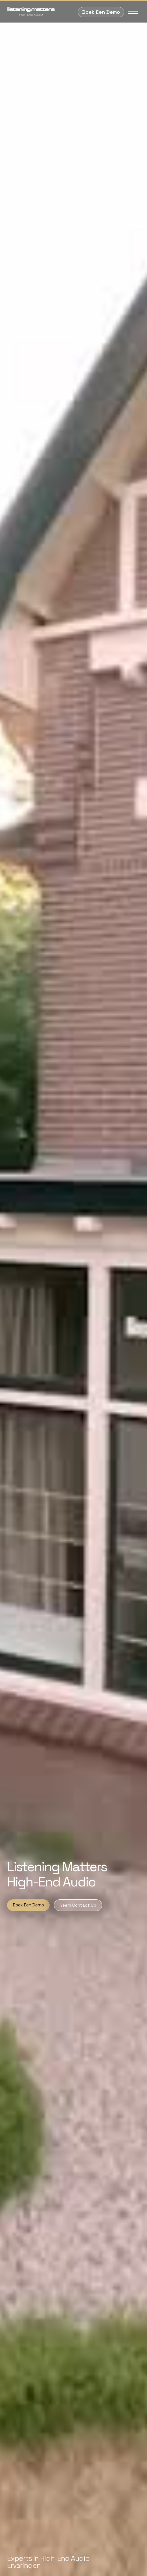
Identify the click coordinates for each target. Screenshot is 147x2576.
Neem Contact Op (78, 1905)
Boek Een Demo (101, 12)
